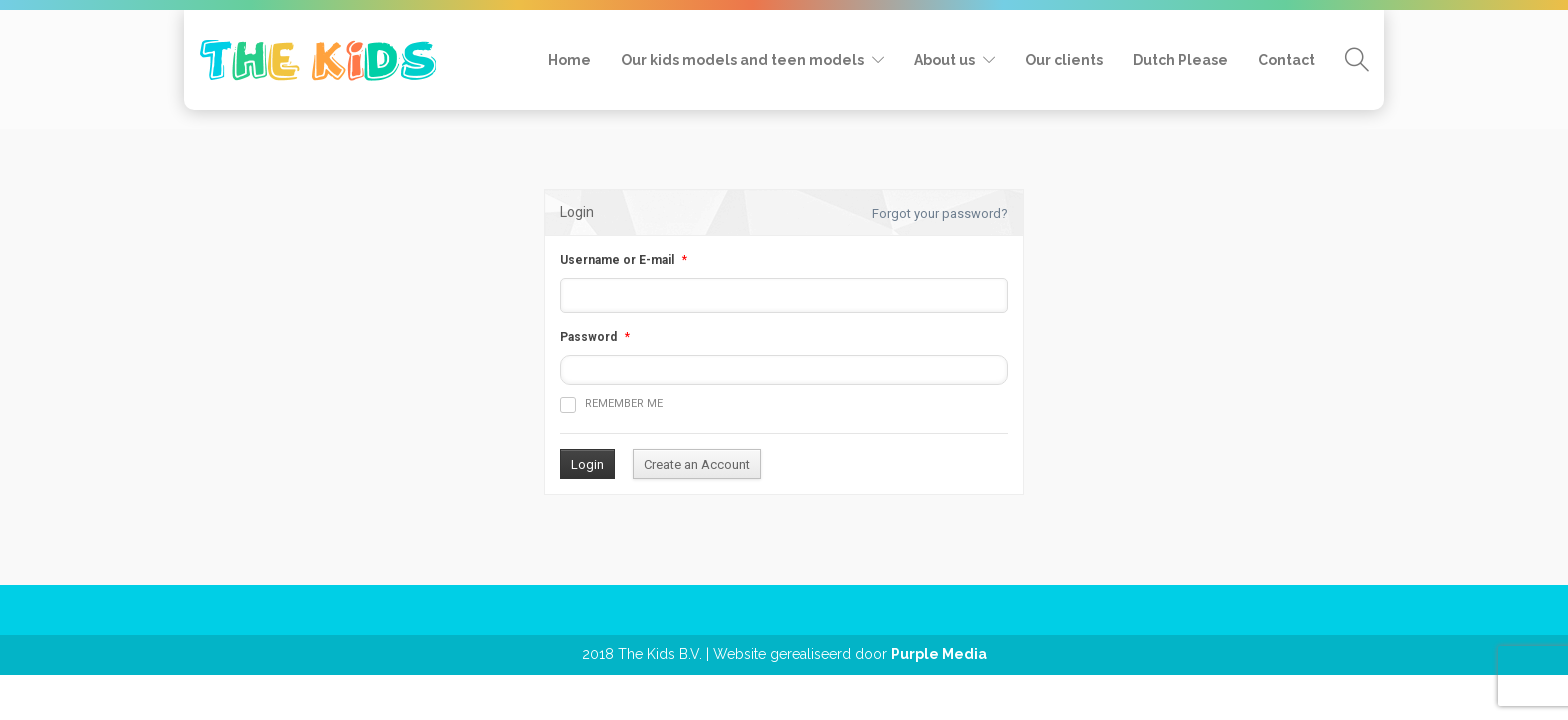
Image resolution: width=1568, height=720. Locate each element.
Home (569, 60)
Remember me (611, 405)
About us (944, 60)
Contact (1286, 60)
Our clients (1064, 60)
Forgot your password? (940, 213)
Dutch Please (1180, 60)
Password (588, 337)
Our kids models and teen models (742, 60)
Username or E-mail (617, 260)
